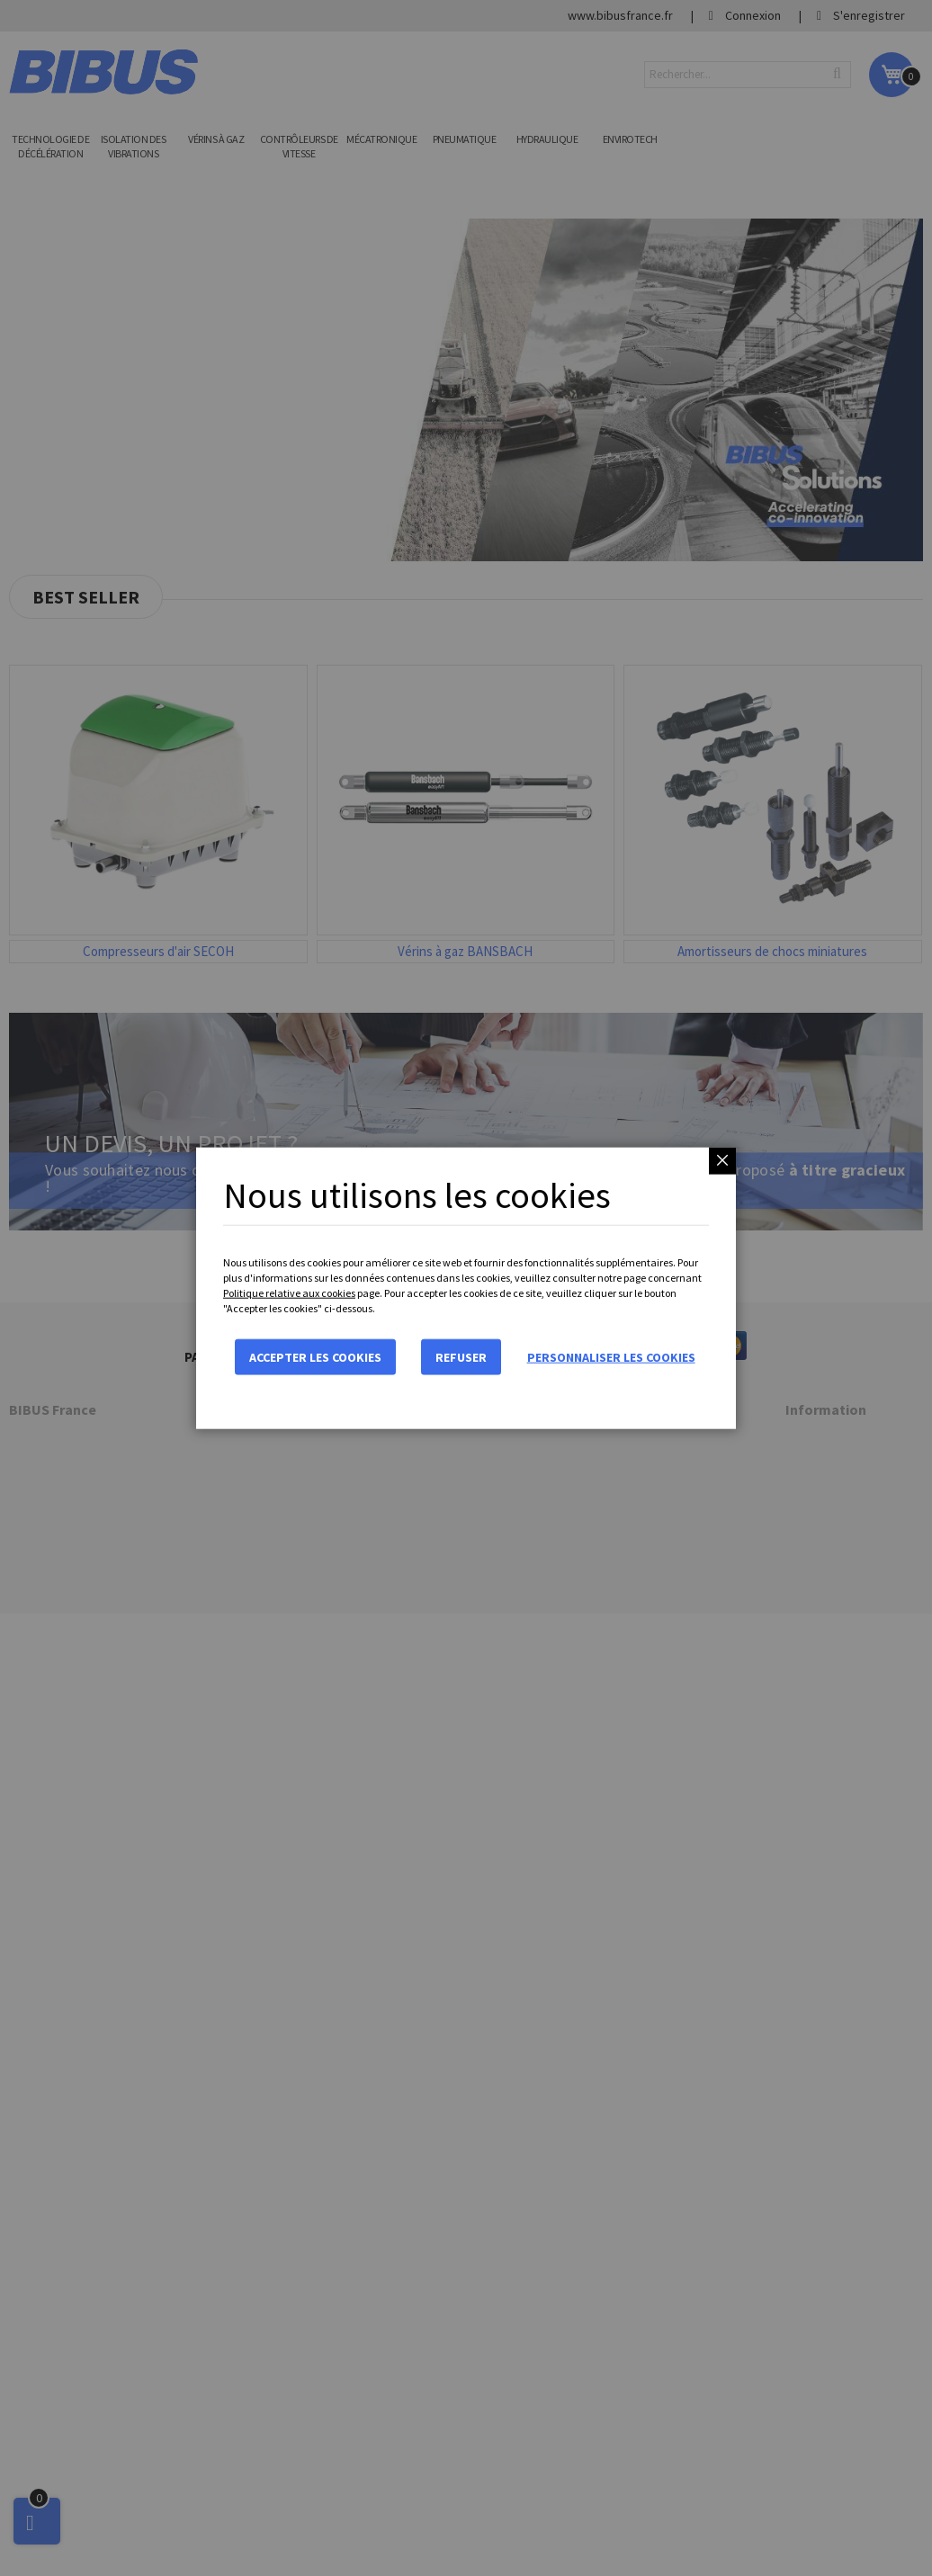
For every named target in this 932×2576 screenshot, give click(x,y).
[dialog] (466, 1288)
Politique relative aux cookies (289, 1293)
